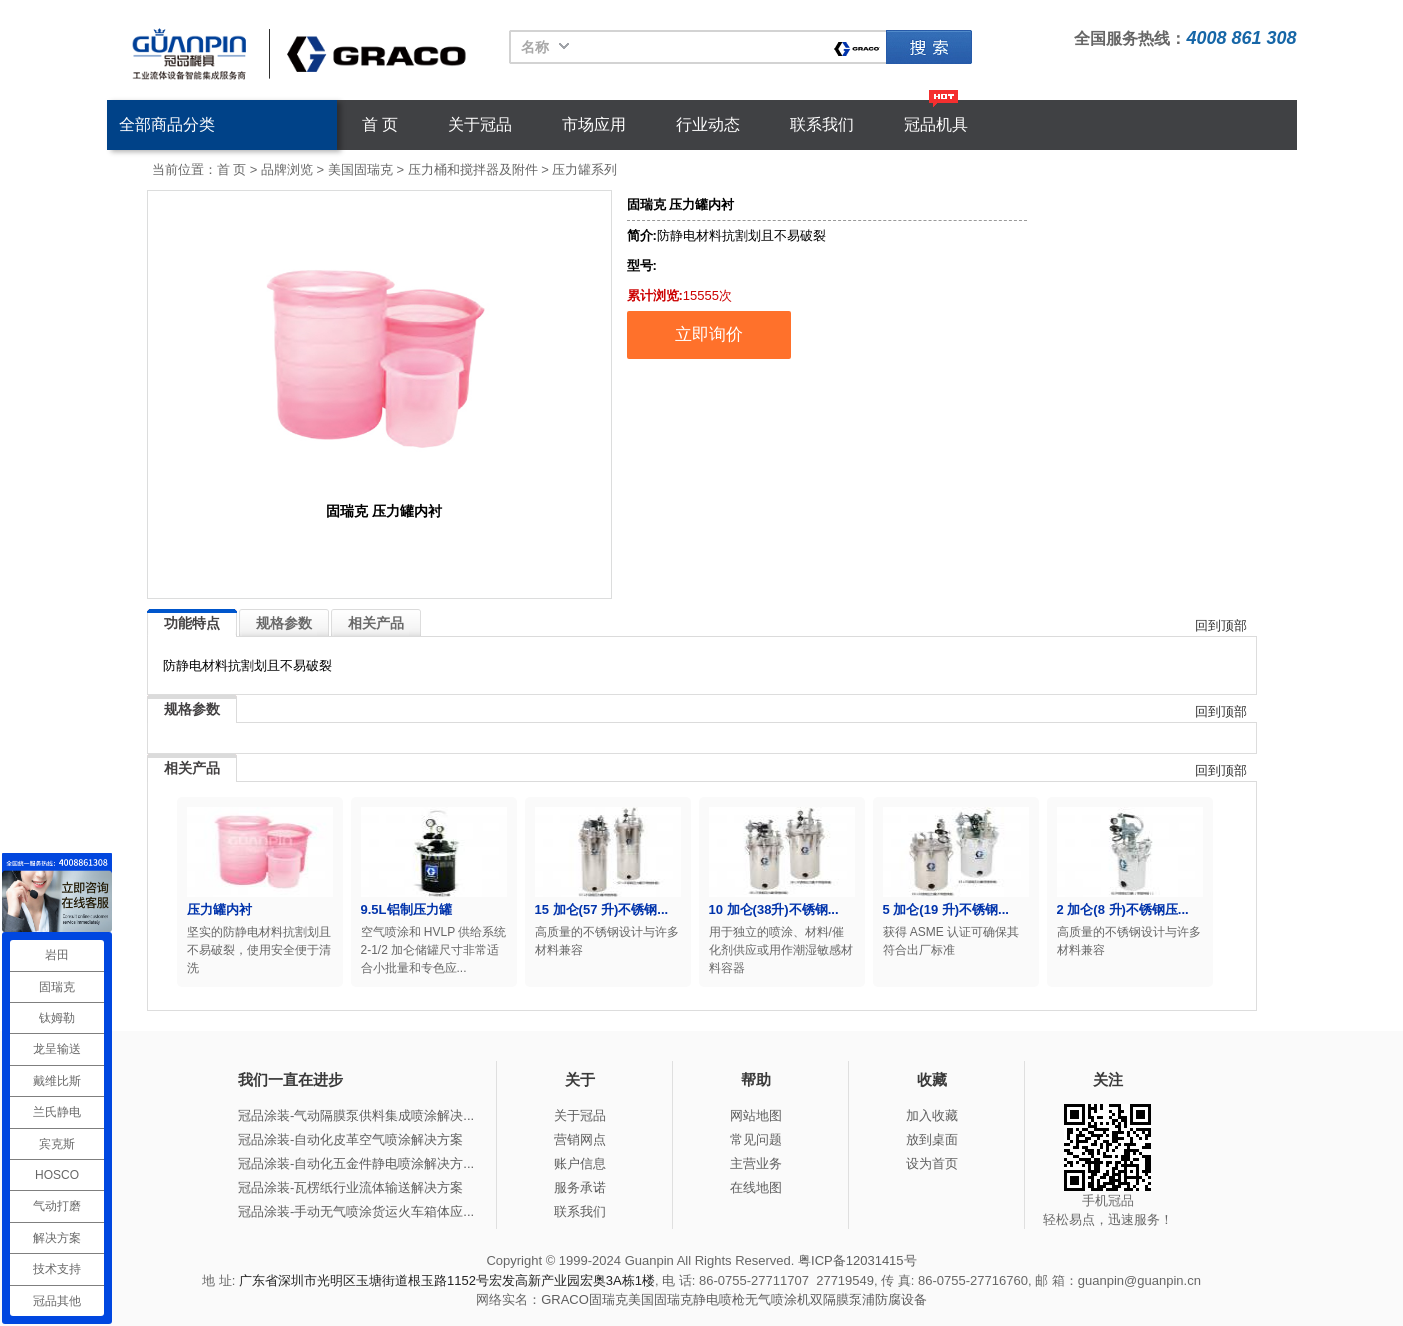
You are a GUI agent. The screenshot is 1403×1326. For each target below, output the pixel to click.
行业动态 (708, 124)
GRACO (565, 1299)
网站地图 (756, 1115)
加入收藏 (932, 1115)
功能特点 (192, 623)
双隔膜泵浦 (842, 1299)
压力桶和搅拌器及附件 (473, 169)
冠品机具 (936, 124)
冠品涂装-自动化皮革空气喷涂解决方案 (350, 1139)
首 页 (380, 124)
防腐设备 (901, 1299)
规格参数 (284, 623)
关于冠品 (480, 124)
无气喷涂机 (777, 1299)
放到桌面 (932, 1139)
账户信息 (580, 1163)
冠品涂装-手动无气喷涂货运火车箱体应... (356, 1211)
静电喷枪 (719, 1299)
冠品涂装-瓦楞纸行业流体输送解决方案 (350, 1187)
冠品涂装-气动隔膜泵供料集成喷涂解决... (356, 1115)
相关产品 (376, 623)
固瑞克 (929, 47)
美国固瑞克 (360, 169)
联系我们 (822, 124)
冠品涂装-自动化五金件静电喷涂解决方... (356, 1163)
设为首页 (932, 1163)
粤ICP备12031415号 (857, 1260)
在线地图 (756, 1187)
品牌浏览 (287, 169)
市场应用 (594, 124)
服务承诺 (580, 1187)
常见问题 (756, 1139)
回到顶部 (1221, 625)
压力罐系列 (584, 169)
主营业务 (756, 1163)
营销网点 (580, 1139)
